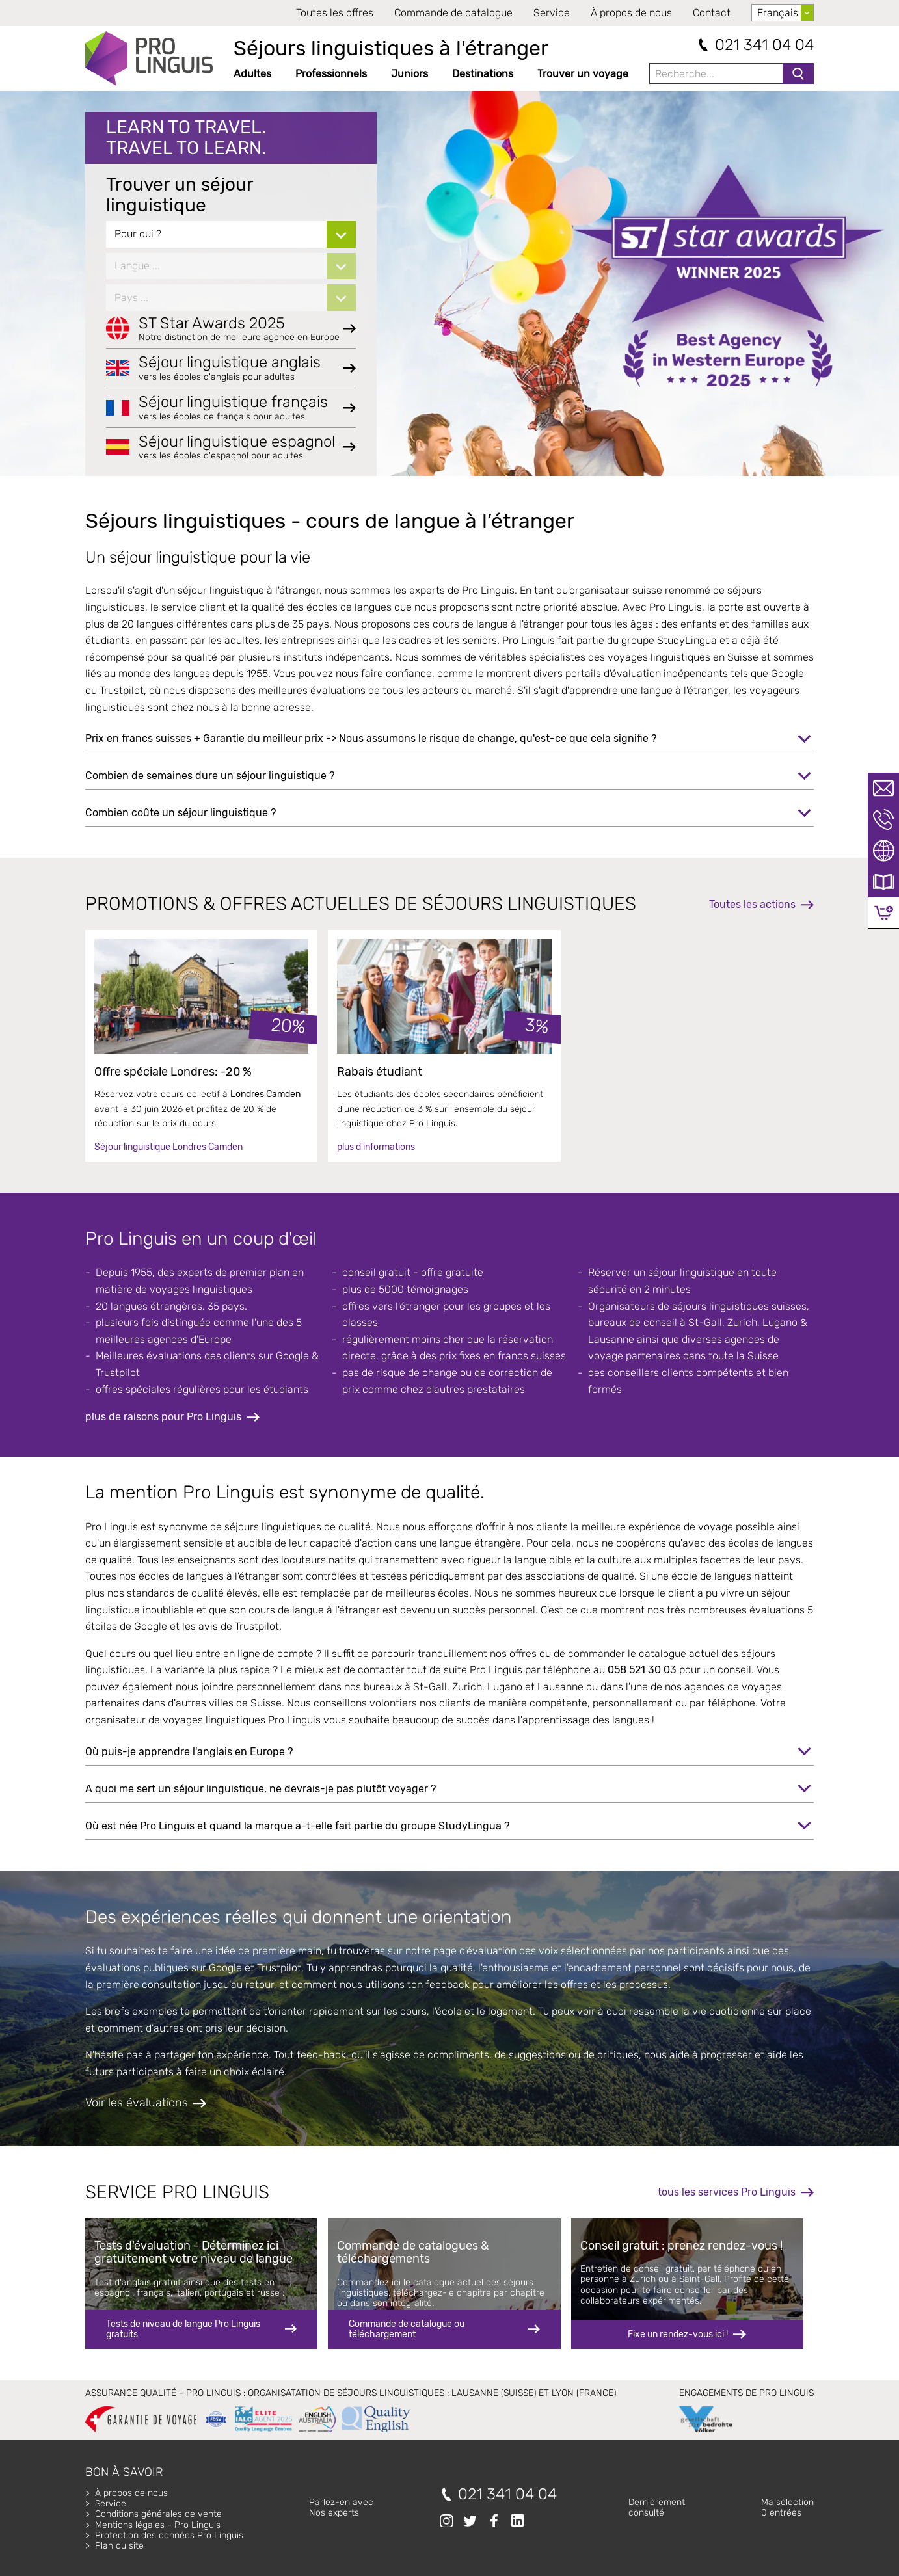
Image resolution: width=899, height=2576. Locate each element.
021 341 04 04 (764, 45)
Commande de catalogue (453, 13)
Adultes (252, 74)
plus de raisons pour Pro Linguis (163, 1417)
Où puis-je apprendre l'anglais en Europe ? (189, 1752)
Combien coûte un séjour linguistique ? (180, 812)
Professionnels (331, 74)
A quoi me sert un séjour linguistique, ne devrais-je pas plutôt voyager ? (260, 1789)
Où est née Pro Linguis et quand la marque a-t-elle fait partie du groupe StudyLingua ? (297, 1826)
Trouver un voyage (582, 74)
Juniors (409, 74)
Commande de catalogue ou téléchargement (406, 2329)
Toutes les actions (752, 904)
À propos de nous (631, 13)
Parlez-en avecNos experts (341, 2507)
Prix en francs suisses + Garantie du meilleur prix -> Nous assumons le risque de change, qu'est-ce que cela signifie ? (370, 738)
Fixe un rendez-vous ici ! (678, 2334)
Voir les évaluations (136, 2102)
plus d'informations (376, 1146)
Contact (712, 13)
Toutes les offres (334, 13)
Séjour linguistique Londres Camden (168, 1146)
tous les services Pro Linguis (727, 2192)
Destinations (482, 74)
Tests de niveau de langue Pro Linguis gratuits (183, 2329)
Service (551, 13)
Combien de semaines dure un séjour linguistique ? (209, 775)
